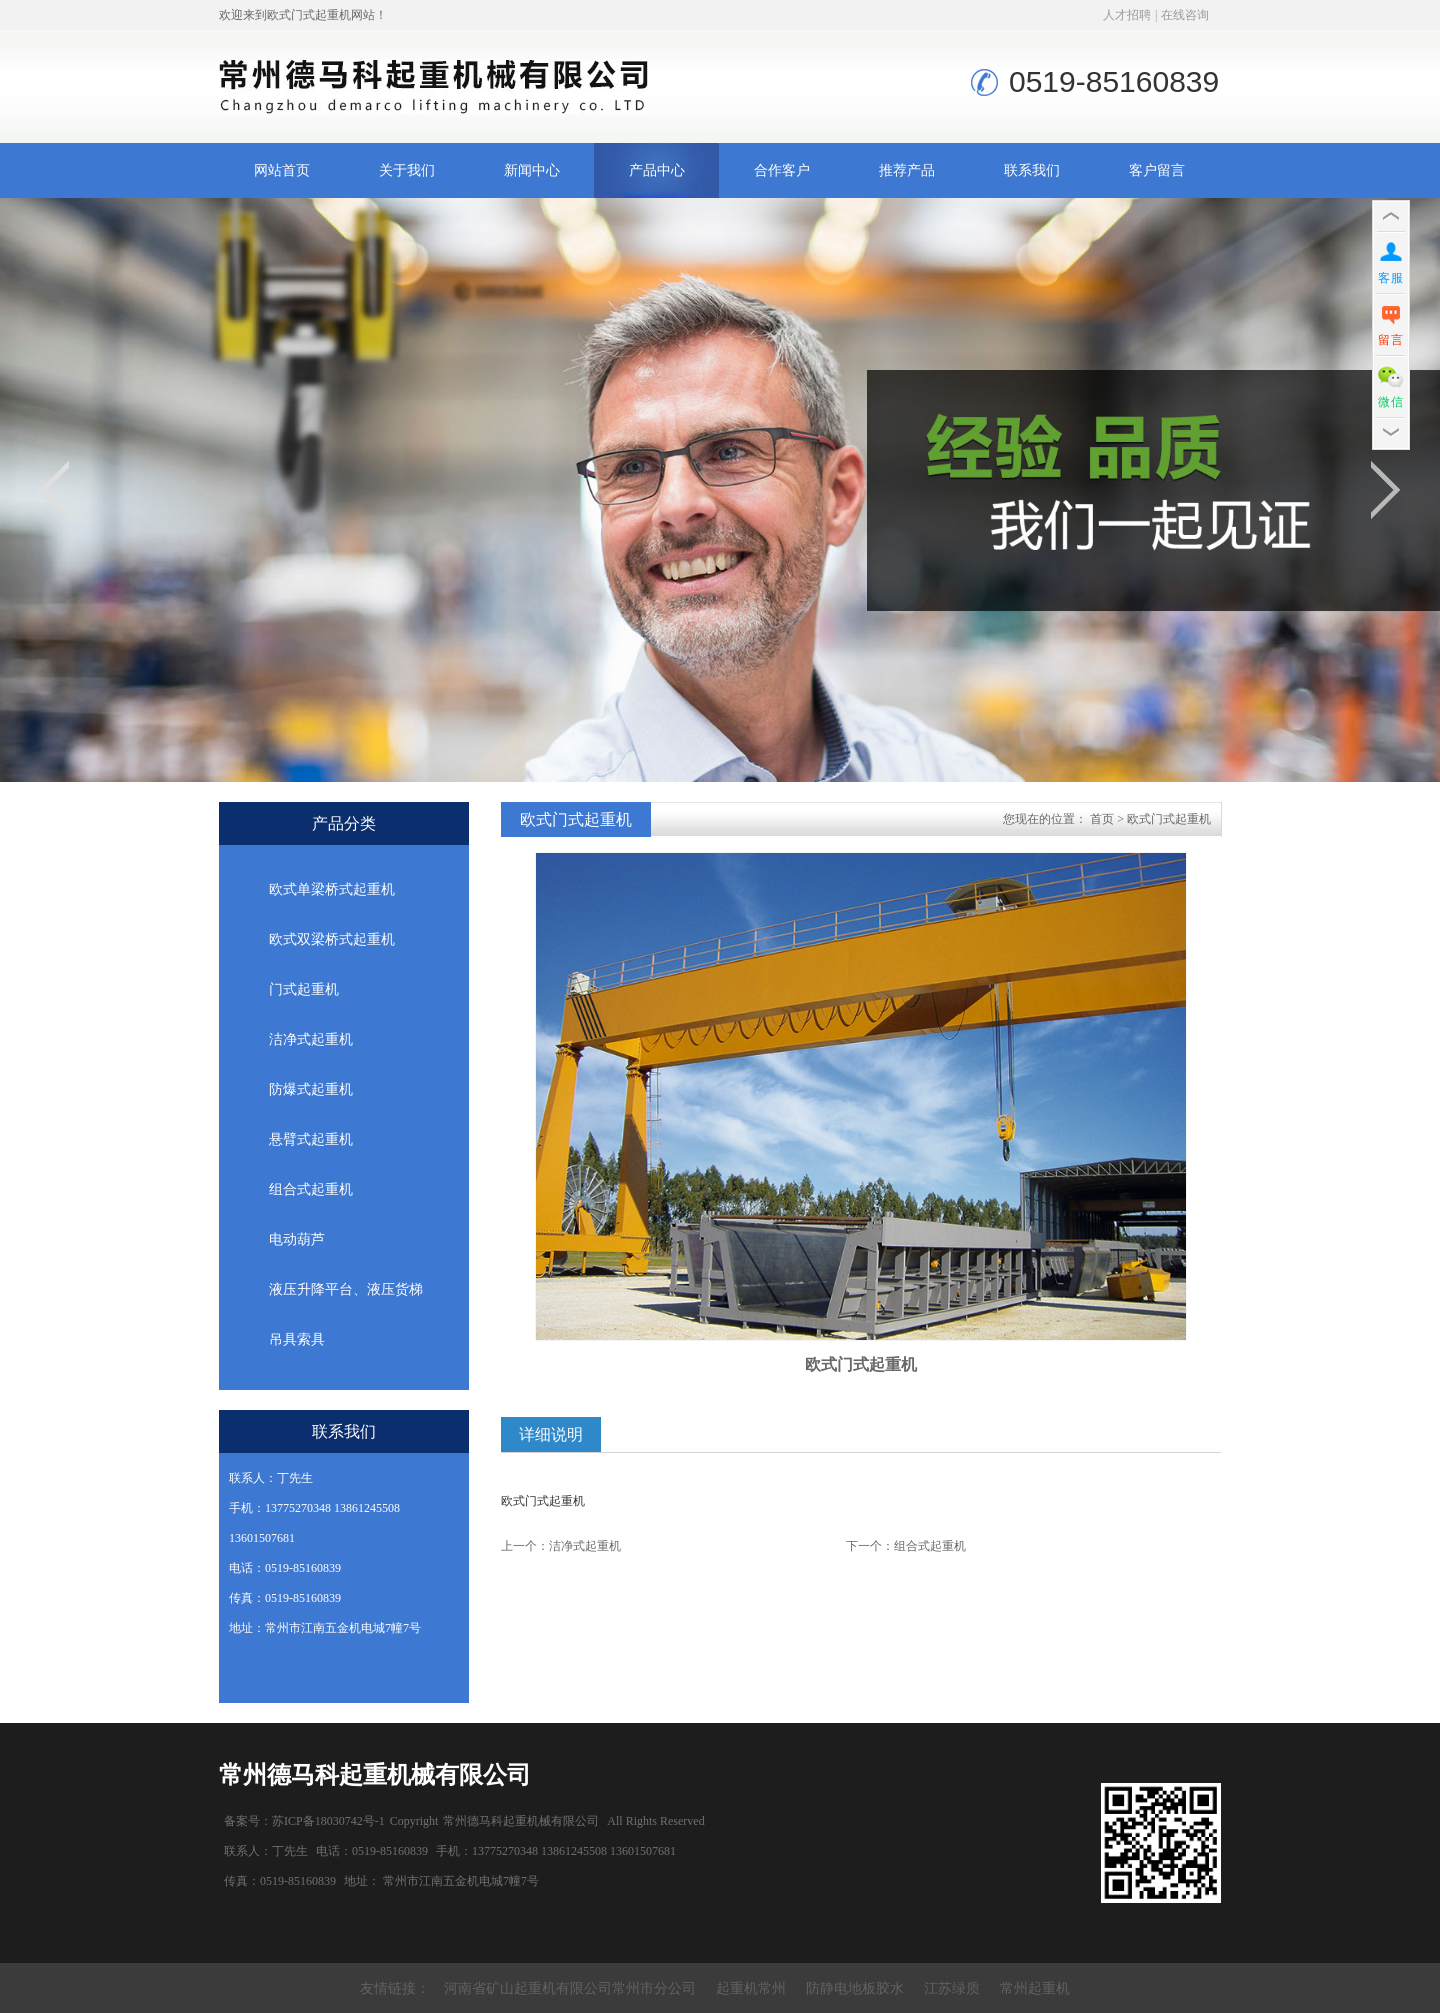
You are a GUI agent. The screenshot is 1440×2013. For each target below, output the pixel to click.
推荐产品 (907, 170)
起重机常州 (751, 1988)
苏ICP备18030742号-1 (328, 1821)
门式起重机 (304, 989)
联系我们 (1032, 170)
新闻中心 (532, 170)
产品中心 (657, 170)
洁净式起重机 (311, 1039)
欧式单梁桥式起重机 (332, 889)
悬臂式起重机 (311, 1139)
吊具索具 (297, 1339)
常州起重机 (1035, 1988)
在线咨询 (1185, 15)
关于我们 (407, 170)
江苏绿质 (952, 1988)
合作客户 (782, 170)
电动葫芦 (297, 1239)
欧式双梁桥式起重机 (332, 939)
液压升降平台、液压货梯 (346, 1289)
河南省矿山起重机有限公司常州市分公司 (570, 1988)
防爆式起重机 (311, 1089)
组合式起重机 (311, 1189)
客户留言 (1157, 170)
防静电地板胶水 (855, 1988)
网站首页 (282, 170)
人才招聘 (1127, 15)
